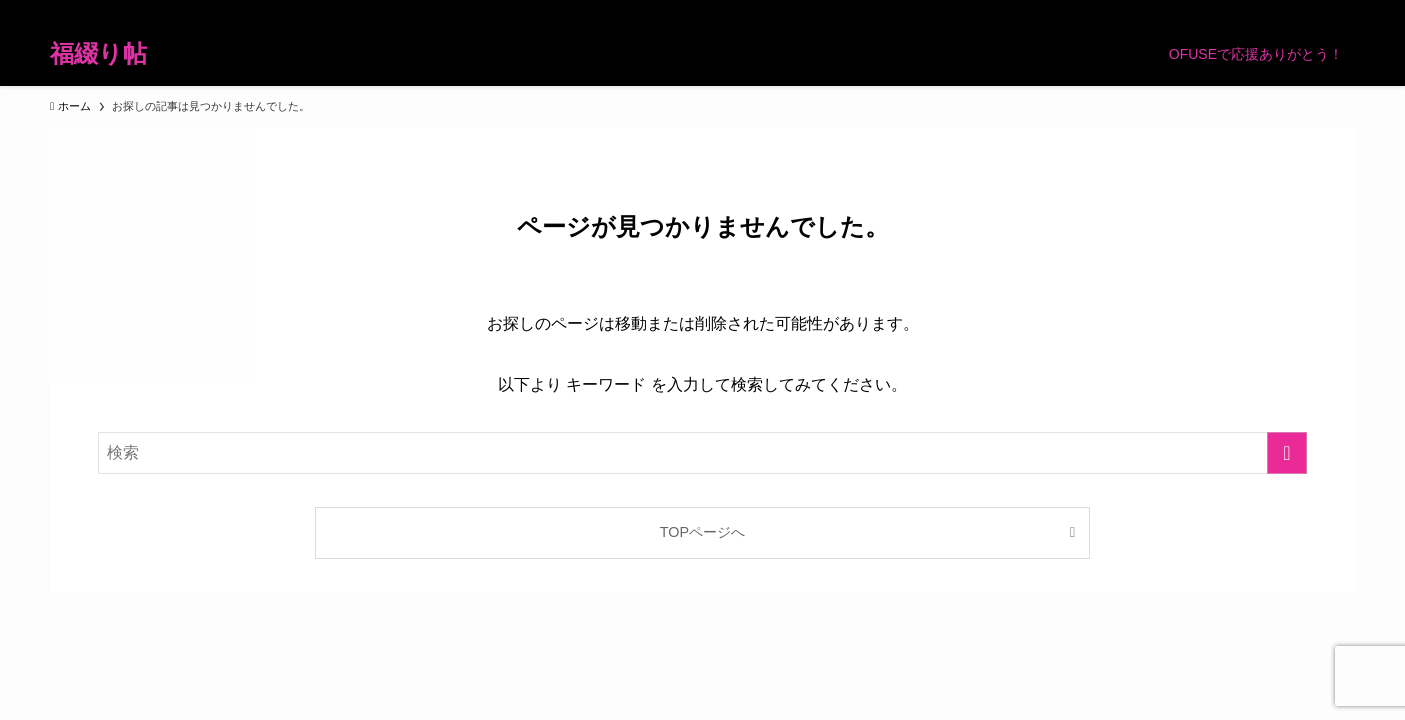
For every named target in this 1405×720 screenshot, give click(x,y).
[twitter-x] (1186, 11)
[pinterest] (1264, 11)
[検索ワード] (702, 453)
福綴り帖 (98, 54)
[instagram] (1212, 11)
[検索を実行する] (1287, 453)
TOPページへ (702, 532)
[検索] (1342, 11)
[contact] (1316, 11)
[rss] (1290, 11)
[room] (1238, 11)
